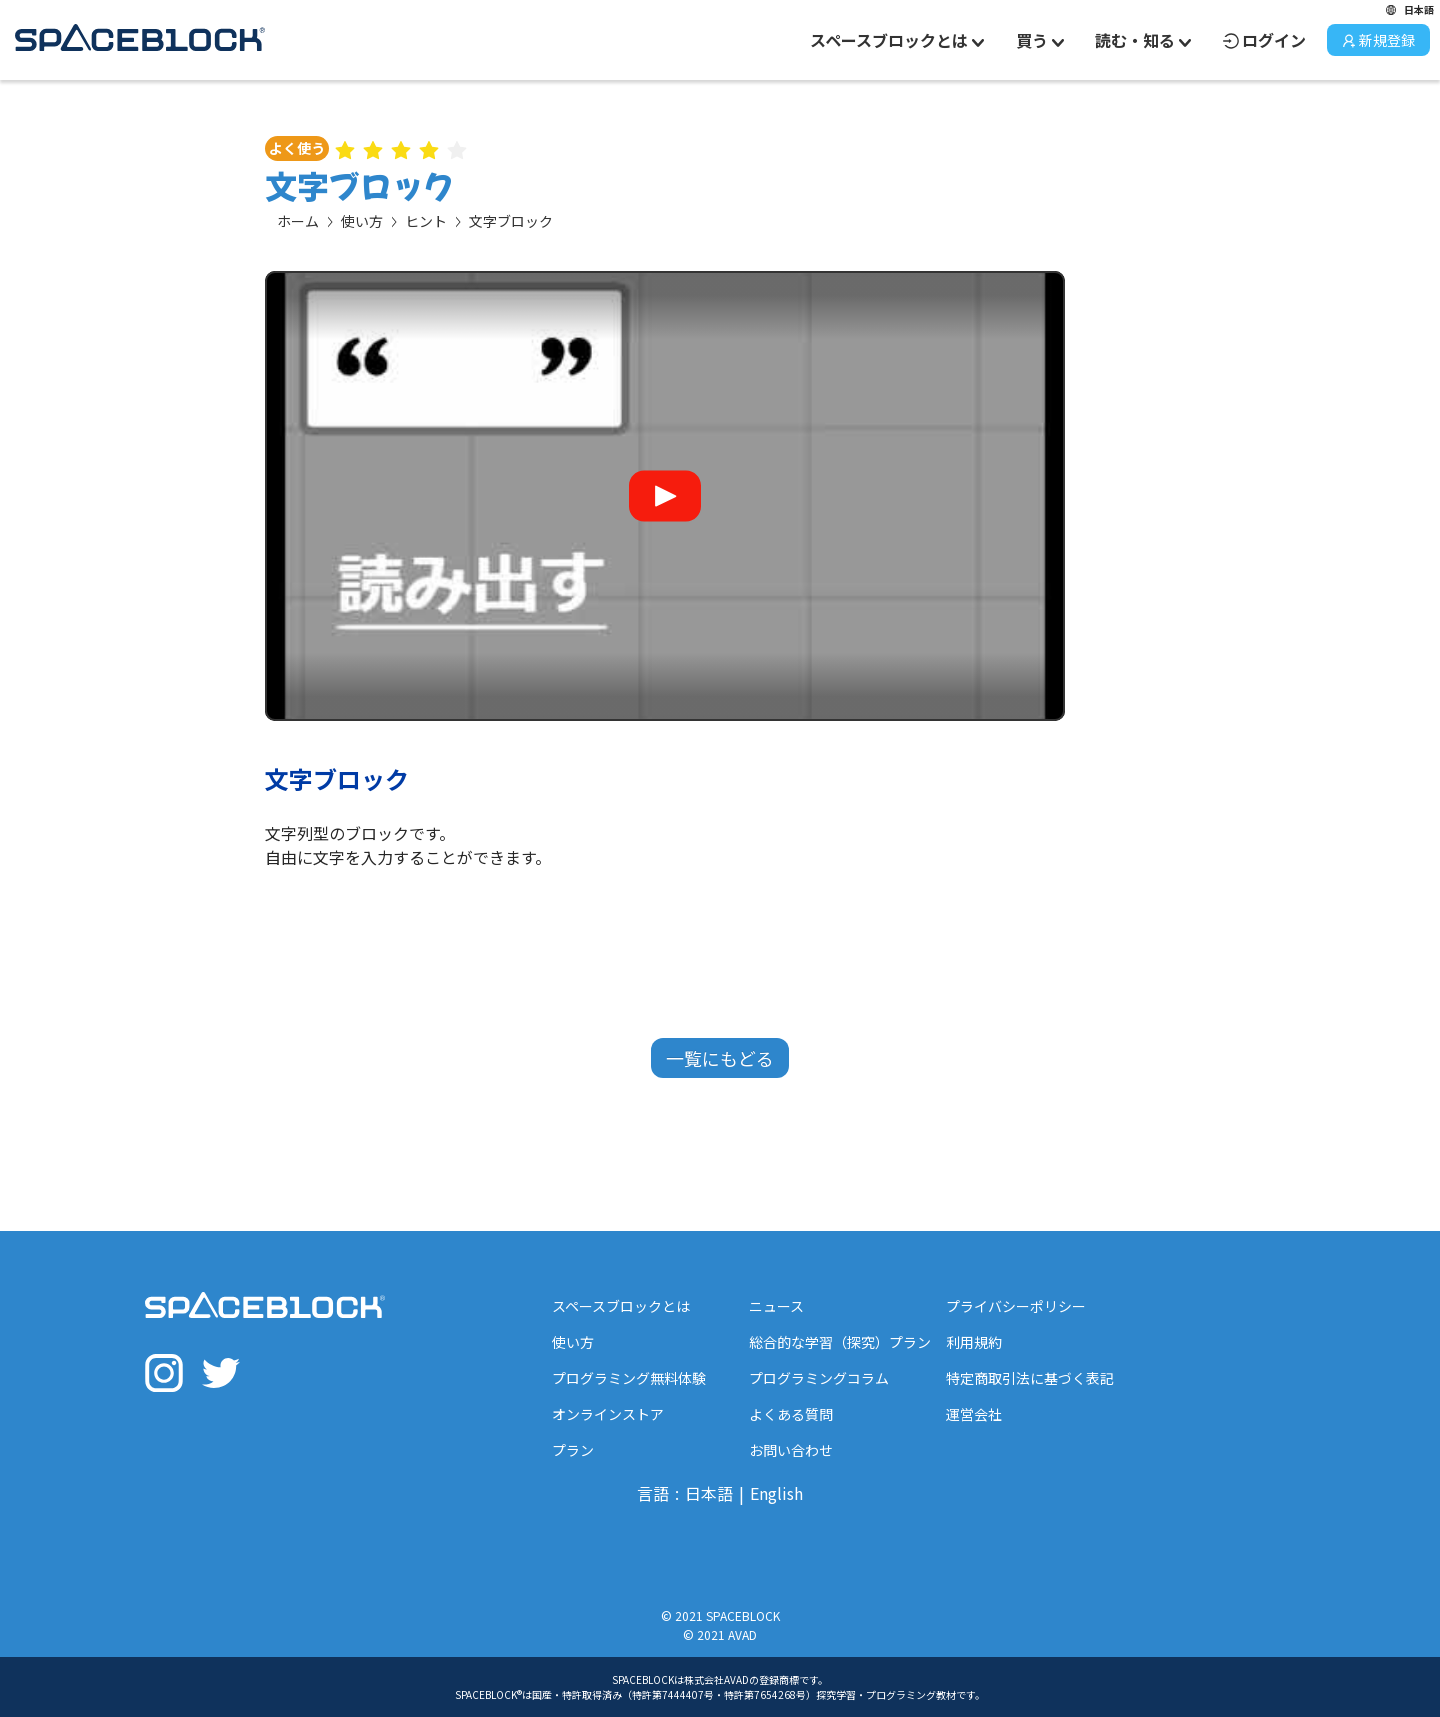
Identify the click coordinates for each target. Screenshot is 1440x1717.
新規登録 (1378, 40)
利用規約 (974, 1342)
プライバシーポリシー (1016, 1306)
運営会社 (974, 1414)
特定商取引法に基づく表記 (1030, 1378)
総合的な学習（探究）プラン (840, 1342)
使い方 (362, 221)
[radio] (345, 148)
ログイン (1264, 40)
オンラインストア (608, 1414)
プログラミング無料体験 (629, 1378)
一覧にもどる (720, 1058)
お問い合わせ (791, 1450)
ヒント (426, 221)
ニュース (776, 1306)
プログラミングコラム (819, 1378)
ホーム (298, 221)
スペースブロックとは (621, 1306)
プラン (573, 1450)
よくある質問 (791, 1414)
